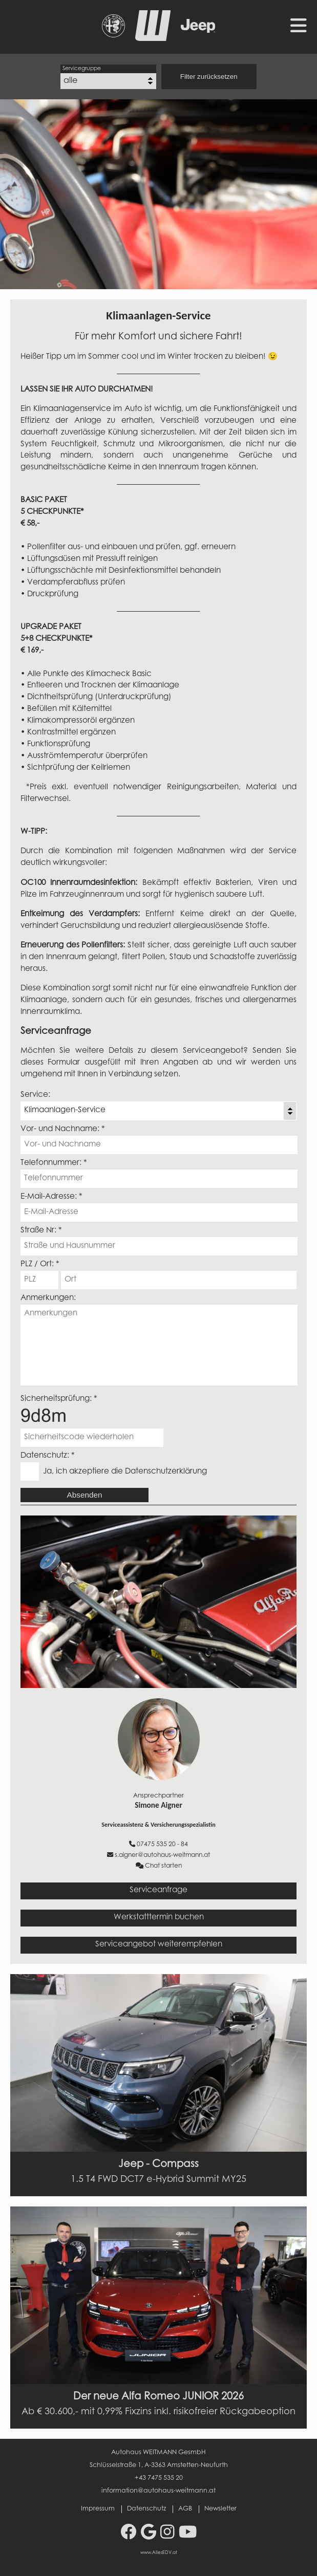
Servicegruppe (81, 69)
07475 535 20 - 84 (158, 1844)
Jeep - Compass (158, 2164)
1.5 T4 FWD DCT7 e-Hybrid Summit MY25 (158, 2179)
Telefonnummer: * (53, 1163)
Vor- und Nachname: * (62, 1129)
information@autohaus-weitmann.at (158, 2491)
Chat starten (159, 1866)
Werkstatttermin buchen (159, 1917)
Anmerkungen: (48, 1298)
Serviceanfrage (158, 1890)
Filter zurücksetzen (209, 76)
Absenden (84, 1494)
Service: (35, 1095)
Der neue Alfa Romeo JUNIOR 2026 (158, 2397)
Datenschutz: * (47, 1456)
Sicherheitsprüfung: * (58, 1399)
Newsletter (220, 2509)
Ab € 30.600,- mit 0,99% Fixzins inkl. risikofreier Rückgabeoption (158, 2412)
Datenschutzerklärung (166, 1472)
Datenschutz (146, 2509)
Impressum (98, 2509)
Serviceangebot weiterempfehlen (158, 1945)
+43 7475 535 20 (159, 2478)
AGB (185, 2509)
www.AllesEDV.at (158, 2553)
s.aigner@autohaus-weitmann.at (158, 1855)
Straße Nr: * (41, 1231)
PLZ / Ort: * (39, 1264)
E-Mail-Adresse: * (51, 1197)
